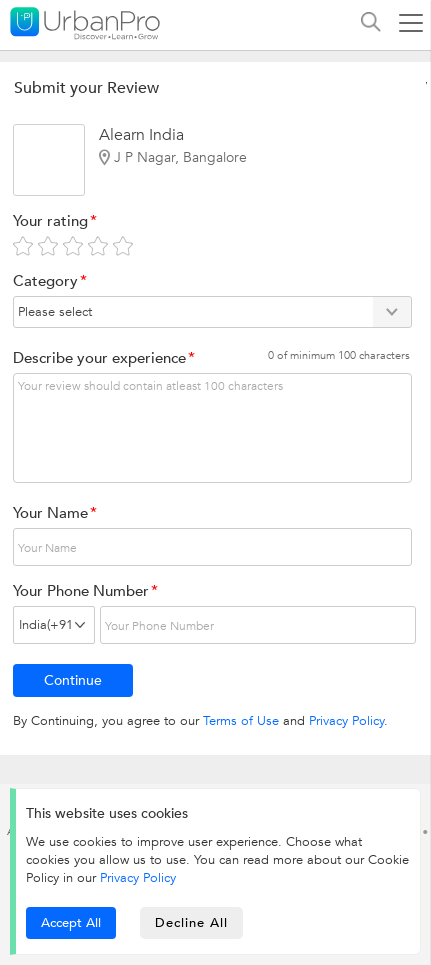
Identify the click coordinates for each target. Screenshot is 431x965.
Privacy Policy (346, 721)
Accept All (71, 923)
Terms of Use (241, 721)
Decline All (191, 923)
